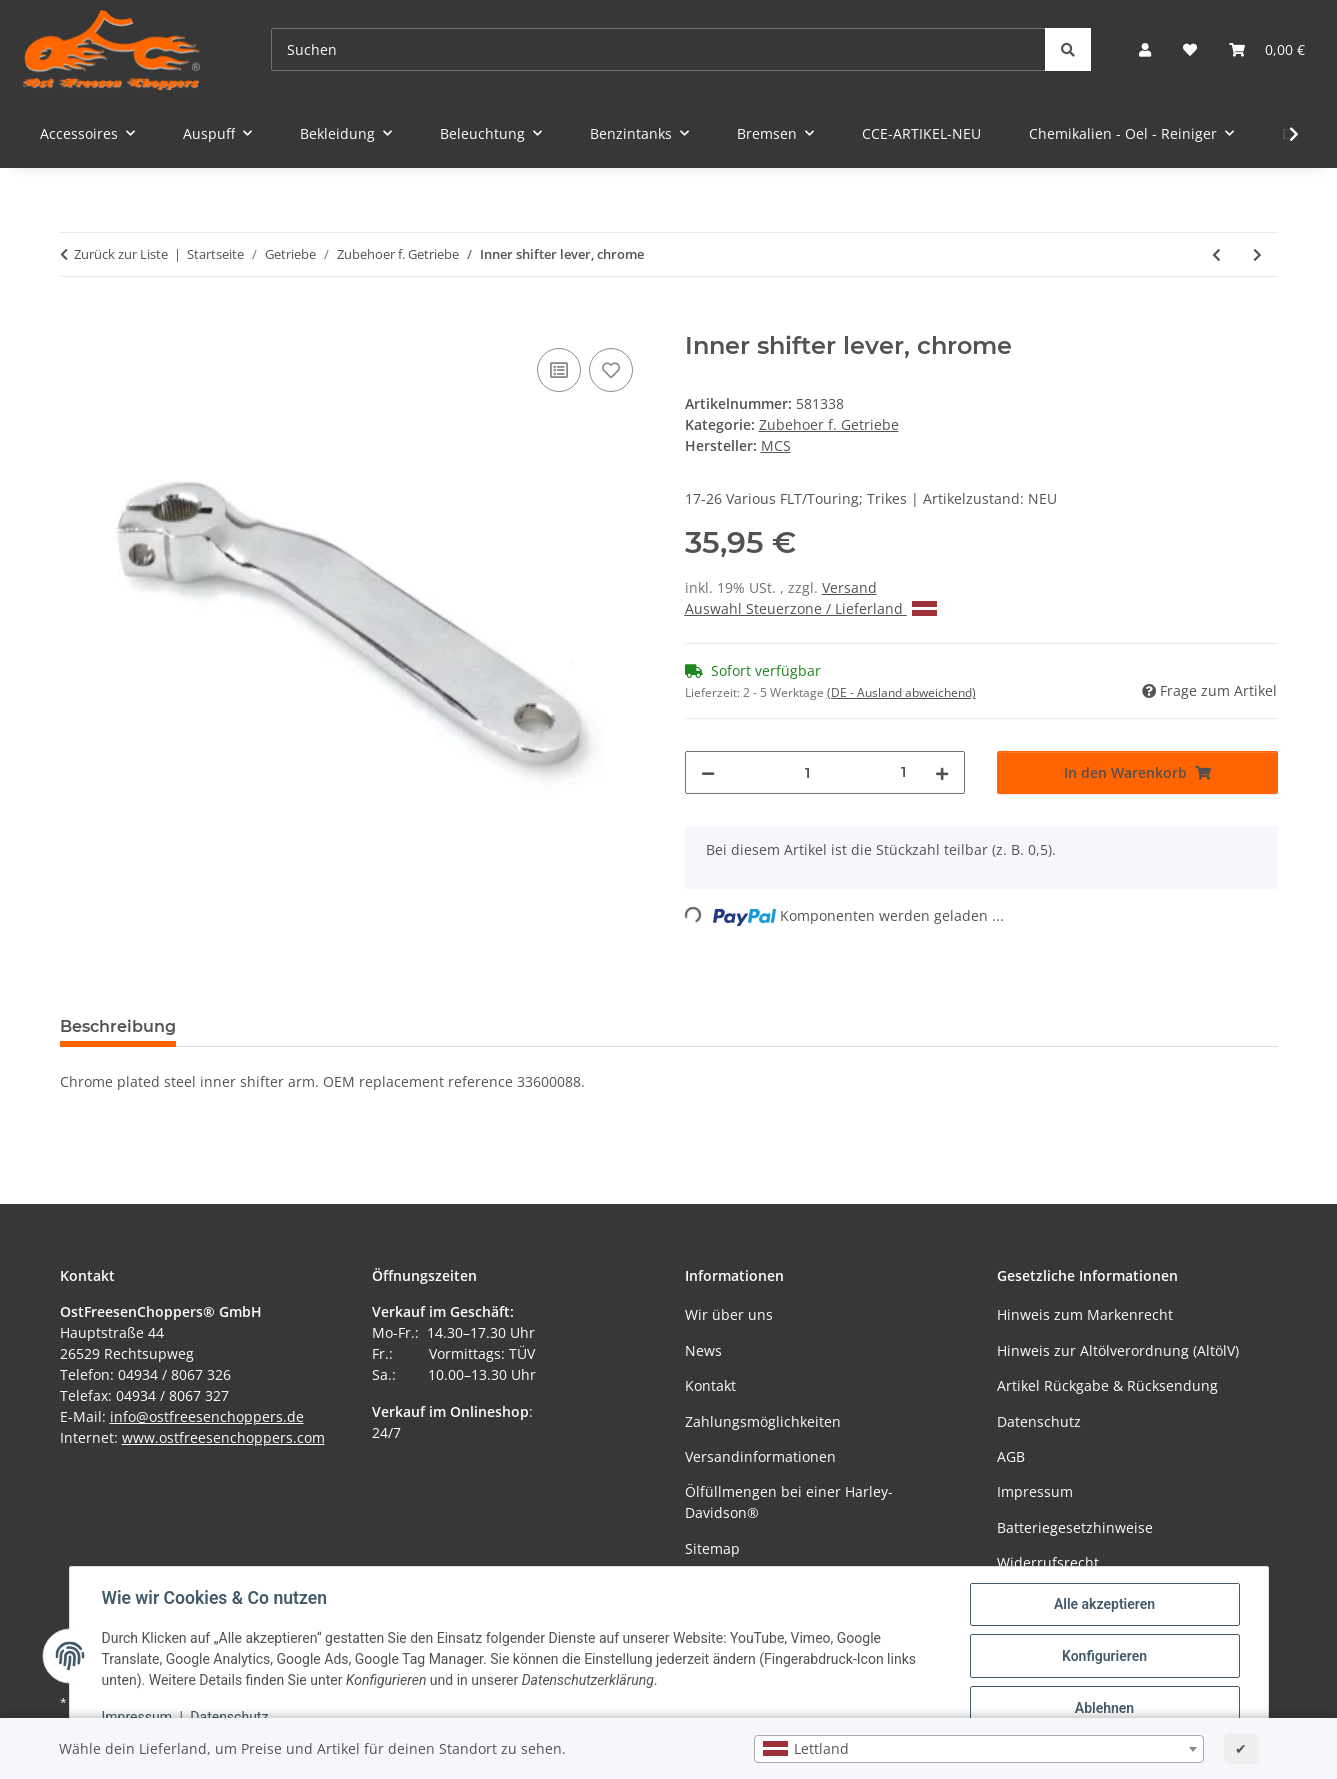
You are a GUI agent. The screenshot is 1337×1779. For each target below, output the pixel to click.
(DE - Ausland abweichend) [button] (901, 692)
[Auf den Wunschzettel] (611, 370)
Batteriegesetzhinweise (1075, 1527)
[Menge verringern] (708, 772)
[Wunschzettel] (1190, 49)
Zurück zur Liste (121, 254)
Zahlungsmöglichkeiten (763, 1421)
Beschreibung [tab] (118, 1026)
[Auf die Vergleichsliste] (559, 370)
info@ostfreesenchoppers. (198, 1416)
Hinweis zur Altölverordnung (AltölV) (1118, 1350)
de (295, 1416)
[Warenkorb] (1267, 49)
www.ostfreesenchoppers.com (223, 1437)
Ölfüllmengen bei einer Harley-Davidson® (789, 1502)
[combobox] (979, 1749)
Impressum (137, 1717)
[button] (1145, 49)
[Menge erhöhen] (942, 772)
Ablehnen (1104, 1708)
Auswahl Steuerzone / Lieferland (811, 608)
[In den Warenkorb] (76, 321)
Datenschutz (229, 1717)
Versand (849, 587)
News (703, 1350)
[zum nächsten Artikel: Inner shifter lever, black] (1257, 254)
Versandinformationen (760, 1456)
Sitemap (712, 1548)
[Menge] (808, 772)
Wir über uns (729, 1314)
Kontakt (710, 1385)
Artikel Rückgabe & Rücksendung (1107, 1385)
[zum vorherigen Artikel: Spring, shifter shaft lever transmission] (1216, 254)
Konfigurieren (1104, 1656)
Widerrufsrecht (1048, 1562)
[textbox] (979, 1749)
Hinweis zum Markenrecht (1085, 1314)
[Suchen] (658, 49)
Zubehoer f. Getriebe (829, 424)
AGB (1011, 1456)
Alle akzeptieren (1104, 1604)
